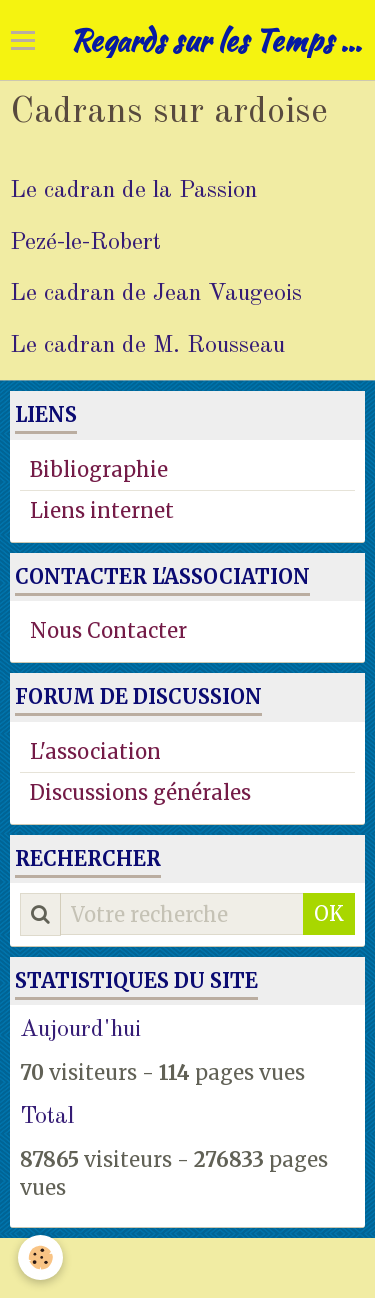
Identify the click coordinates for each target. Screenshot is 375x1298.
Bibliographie (99, 469)
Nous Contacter (108, 630)
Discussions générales (140, 792)
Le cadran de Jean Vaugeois (156, 294)
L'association (95, 751)
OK (329, 913)
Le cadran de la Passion (133, 191)
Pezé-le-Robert (85, 242)
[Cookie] (40, 1257)
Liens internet (102, 510)
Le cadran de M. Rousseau (147, 345)
